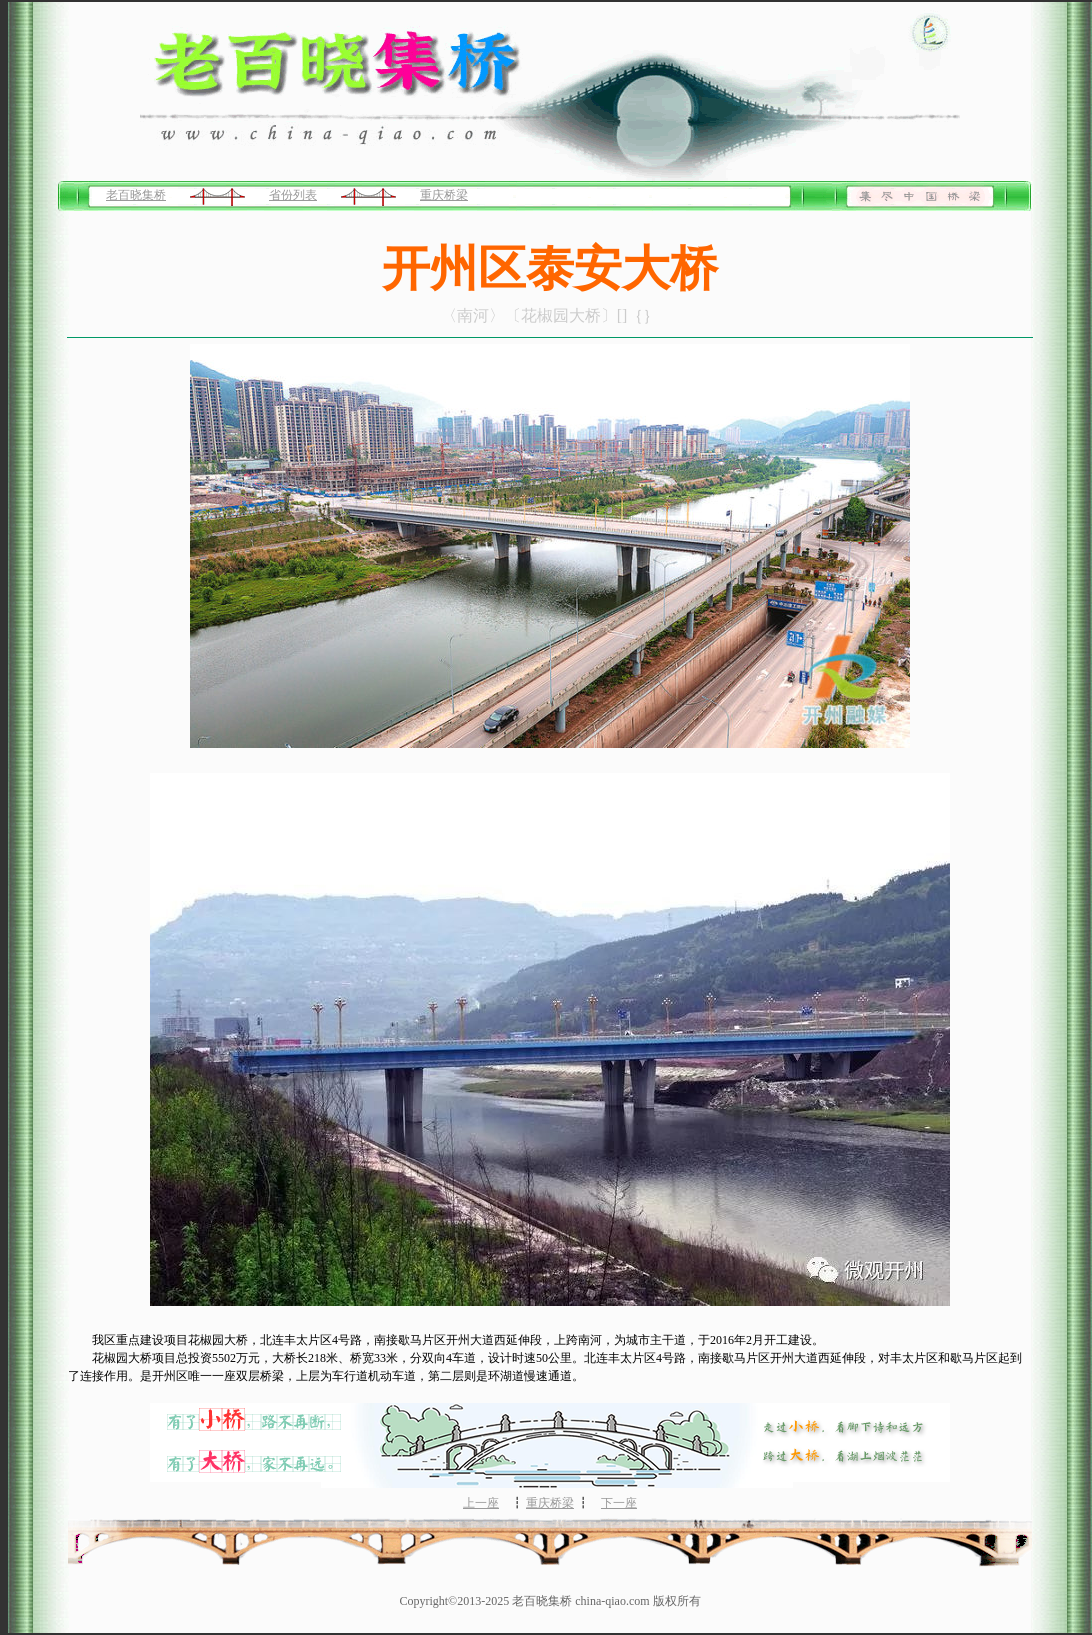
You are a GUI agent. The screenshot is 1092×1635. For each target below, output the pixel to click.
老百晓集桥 (136, 195)
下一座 (619, 1503)
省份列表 (293, 195)
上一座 (481, 1503)
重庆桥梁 (444, 195)
